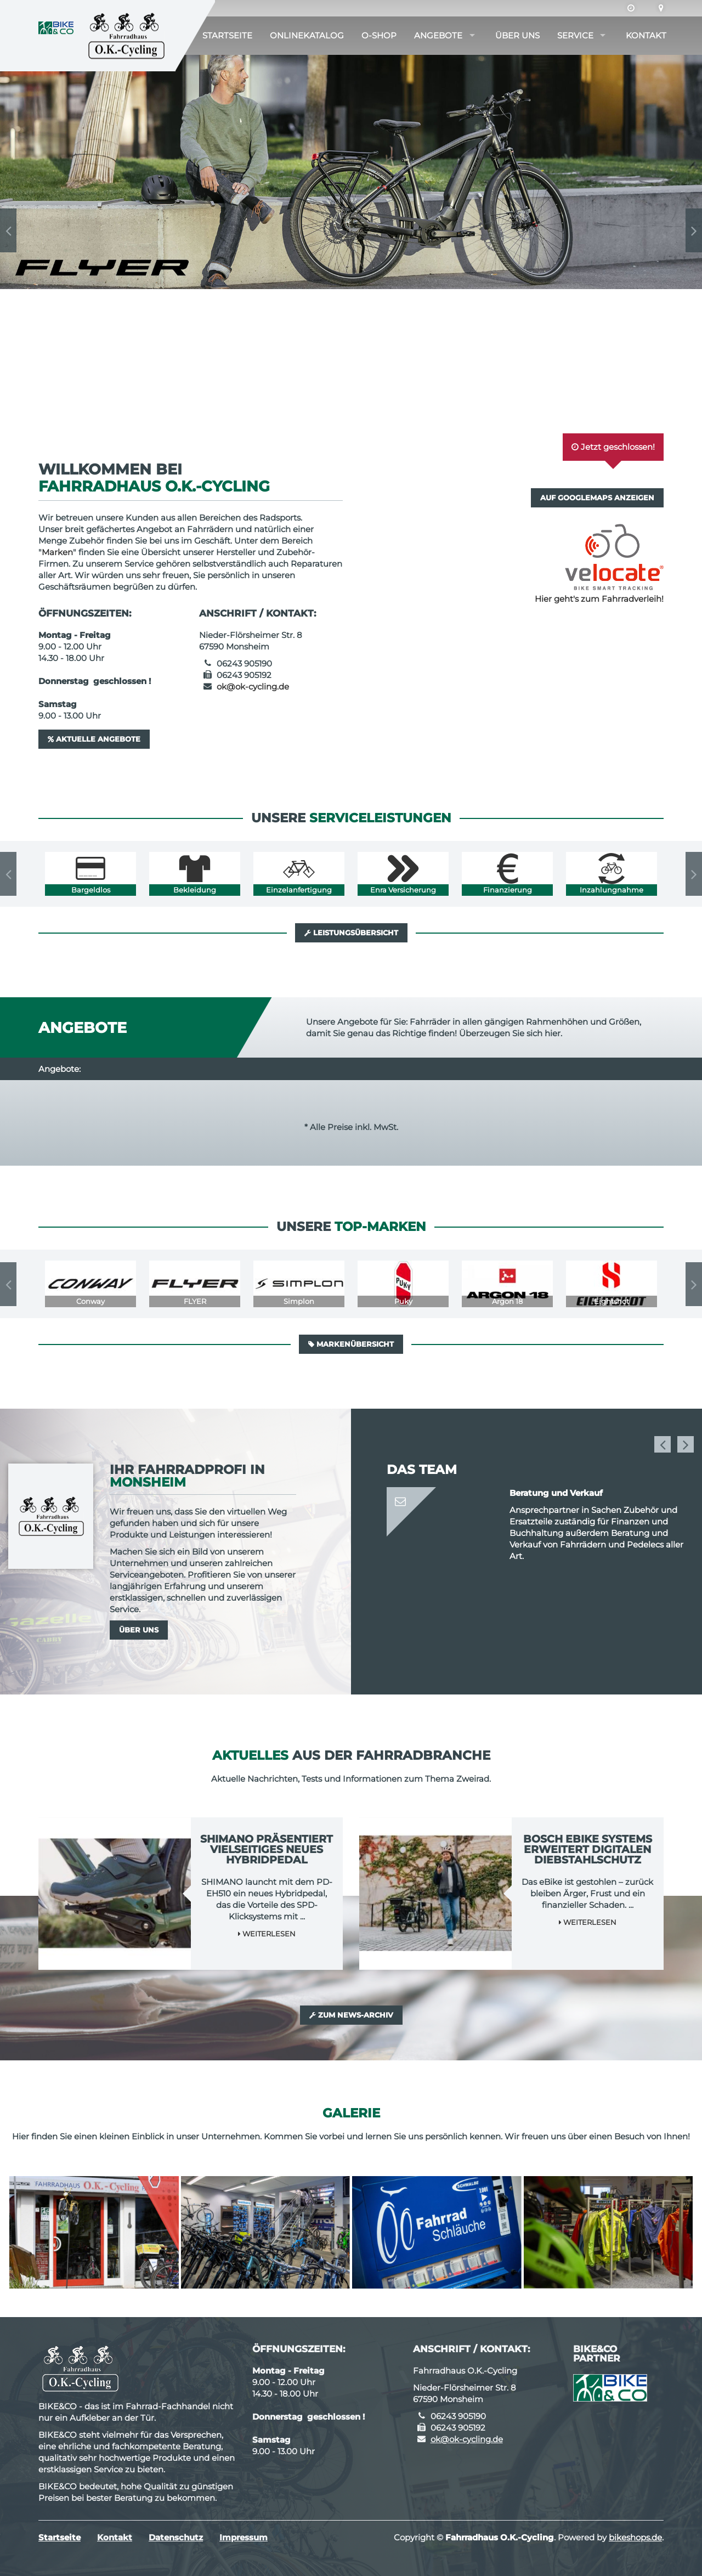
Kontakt (646, 35)
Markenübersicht (351, 1344)
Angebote (438, 35)
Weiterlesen (267, 1933)
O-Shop (379, 35)
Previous (8, 230)
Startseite (227, 35)
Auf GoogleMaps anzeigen (597, 497)
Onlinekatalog (307, 35)
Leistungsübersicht (351, 932)
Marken (57, 552)
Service (575, 35)
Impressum (243, 2537)
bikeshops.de (635, 2537)
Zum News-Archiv (351, 2014)
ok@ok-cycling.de (253, 686)
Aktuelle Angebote (94, 739)
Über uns (517, 35)
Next (694, 230)
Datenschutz (176, 2537)
